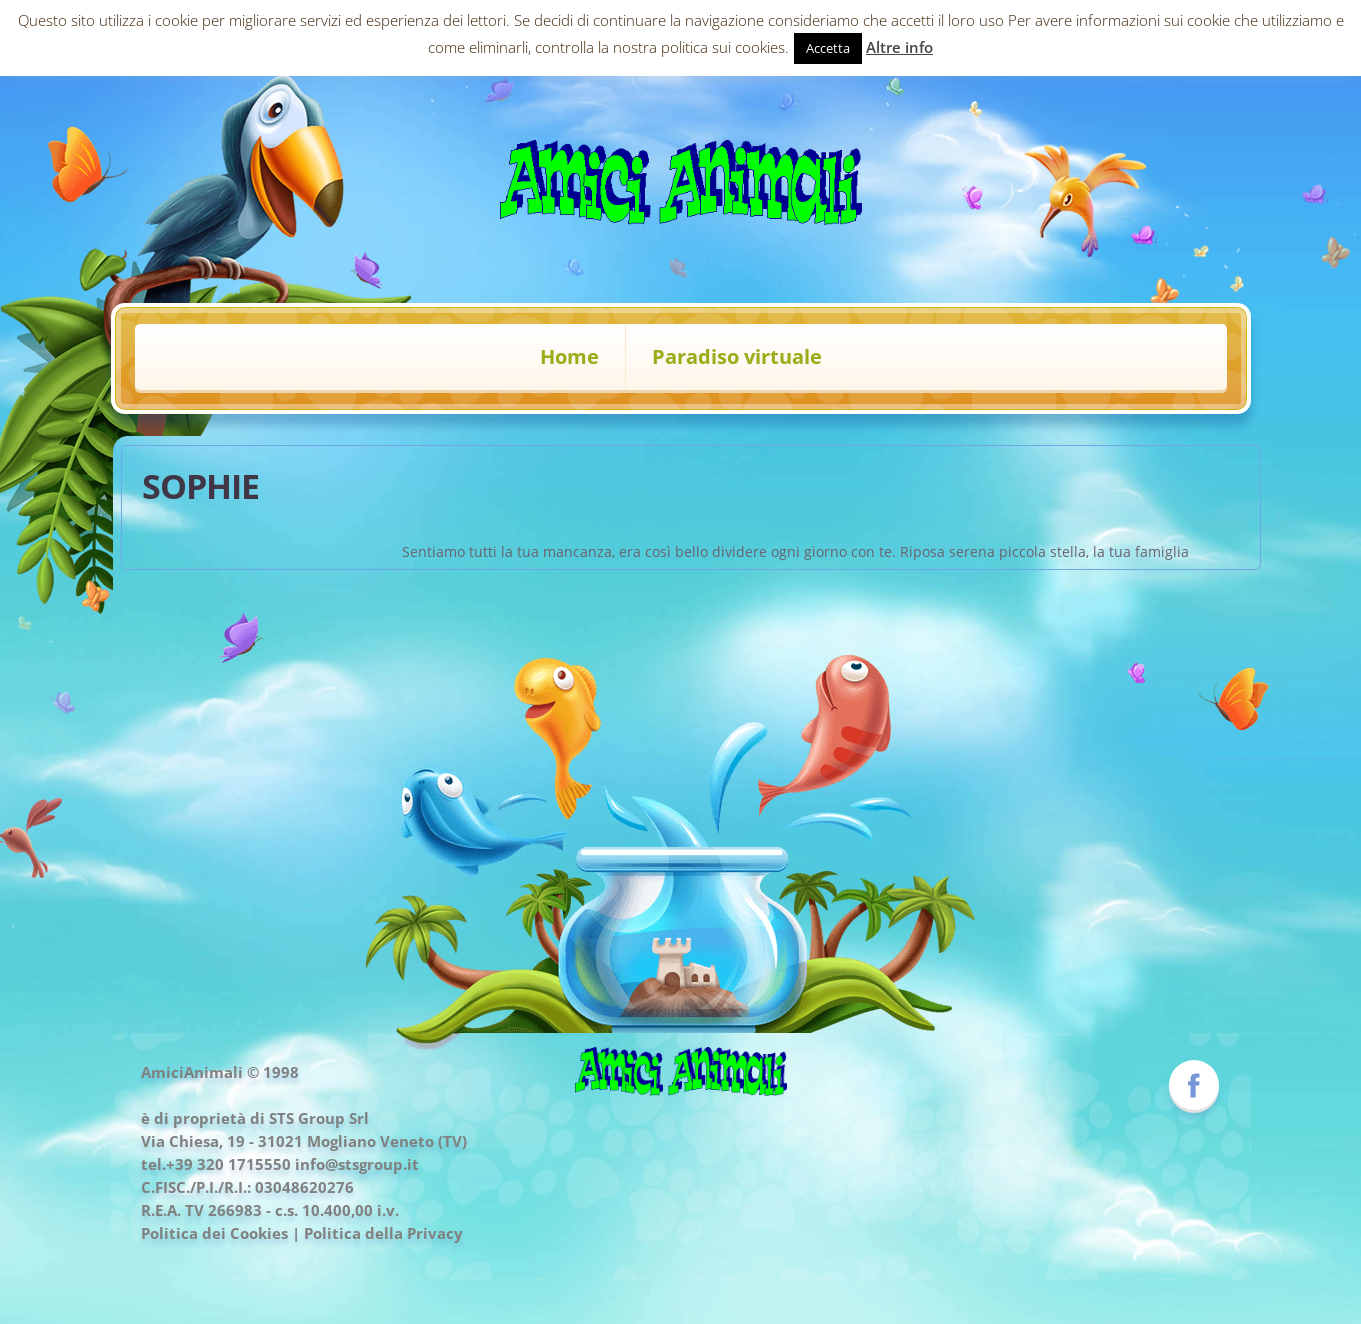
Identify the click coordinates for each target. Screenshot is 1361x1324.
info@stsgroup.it (357, 1164)
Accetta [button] (828, 48)
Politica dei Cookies (214, 1233)
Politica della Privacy (383, 1233)
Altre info (899, 47)
